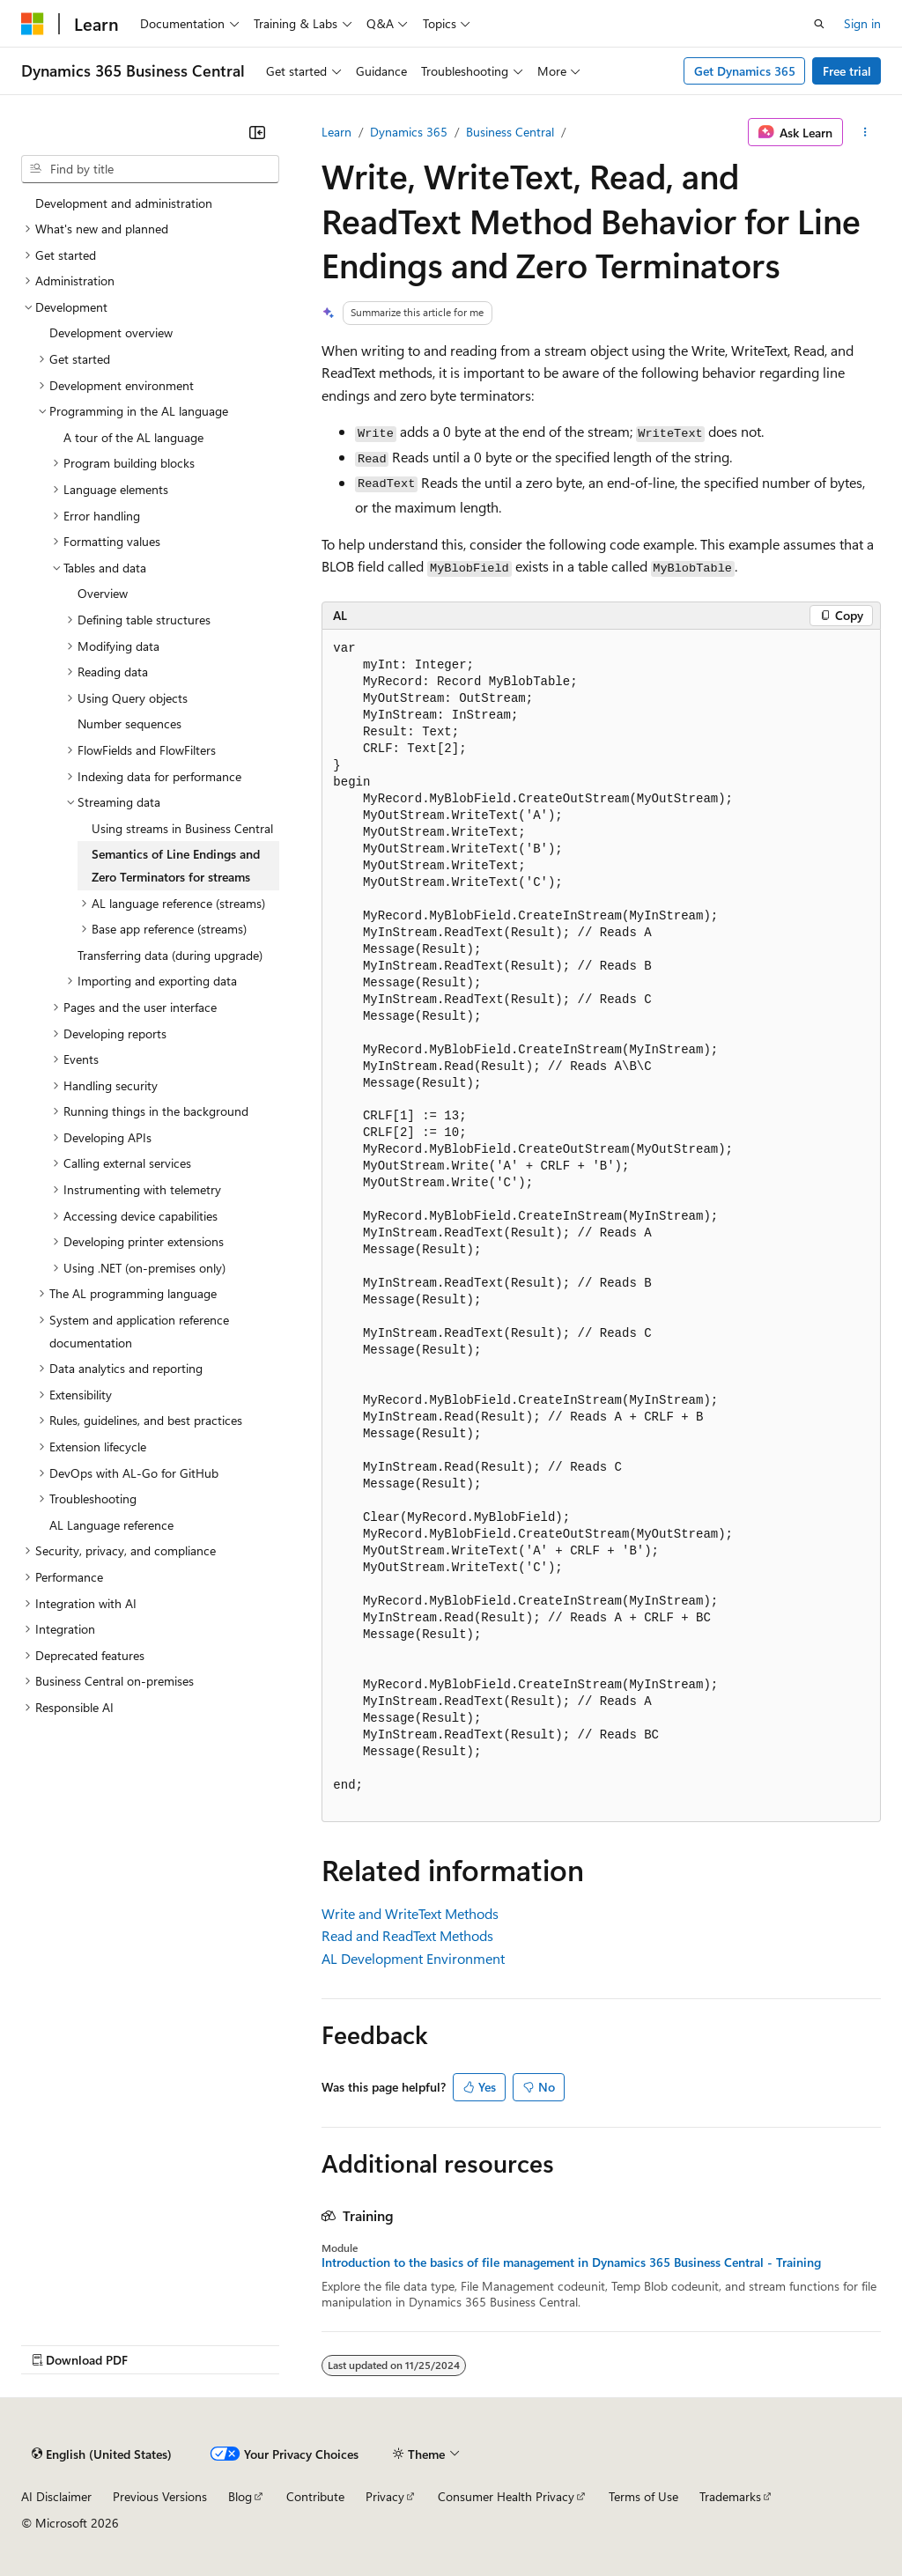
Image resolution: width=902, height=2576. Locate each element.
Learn (336, 131)
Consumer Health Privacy (506, 2496)
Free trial (847, 71)
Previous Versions (160, 2496)
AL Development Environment (413, 1958)
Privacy (385, 2496)
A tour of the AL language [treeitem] (133, 437)
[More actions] (865, 132)
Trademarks (730, 2496)
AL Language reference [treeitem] (111, 1525)
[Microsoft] (32, 23)
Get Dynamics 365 (744, 71)
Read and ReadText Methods (407, 1935)
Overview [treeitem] (103, 593)
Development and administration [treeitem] (123, 203)
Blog (240, 2496)
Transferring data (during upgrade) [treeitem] (170, 955)
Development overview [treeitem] (111, 332)
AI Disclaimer (56, 2496)
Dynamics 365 (408, 131)
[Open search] (819, 24)
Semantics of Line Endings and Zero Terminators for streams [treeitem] (176, 865)
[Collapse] (257, 132)
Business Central (510, 131)
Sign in (862, 23)
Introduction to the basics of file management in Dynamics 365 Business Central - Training (571, 2262)
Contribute (315, 2496)
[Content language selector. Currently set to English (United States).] (101, 2454)
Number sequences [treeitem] (129, 723)
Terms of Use (643, 2496)
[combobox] (150, 169)
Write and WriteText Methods (410, 1913)
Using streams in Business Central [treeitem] (182, 828)
